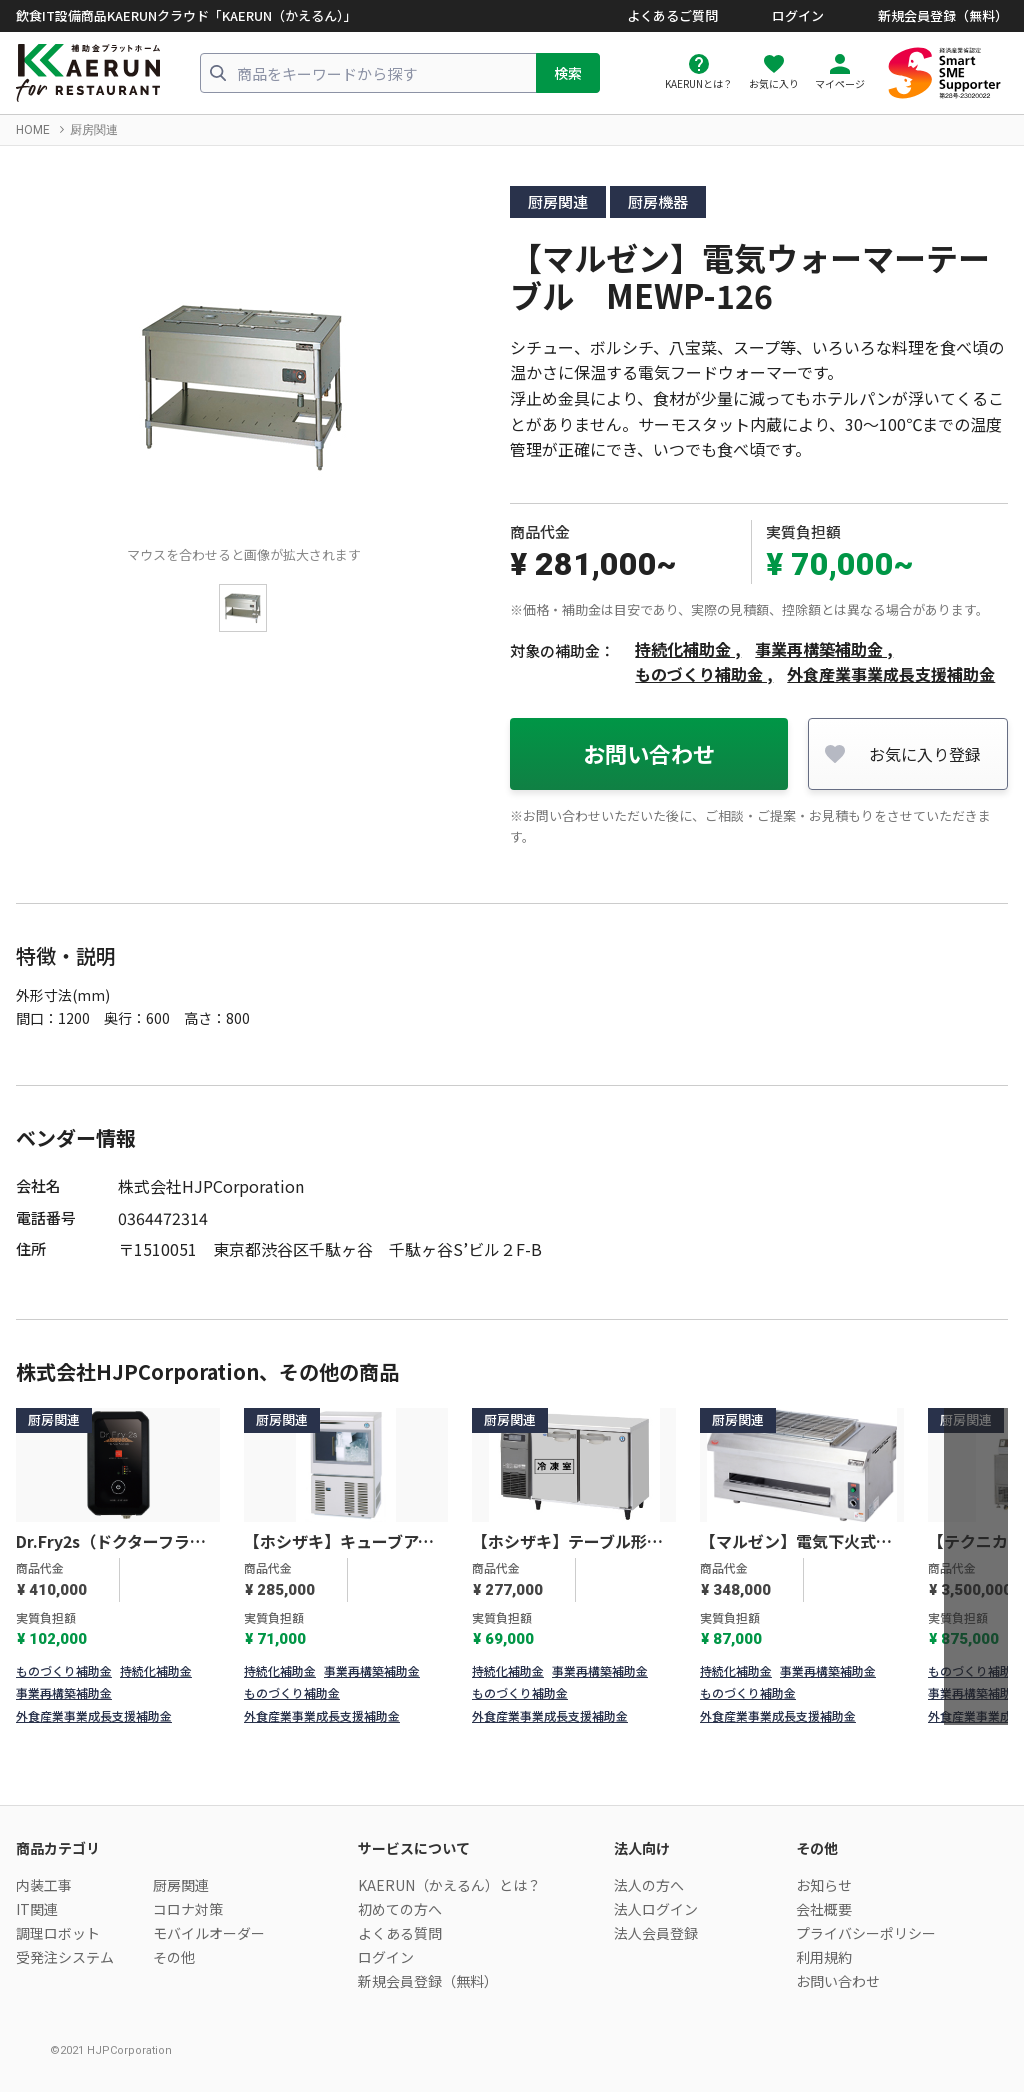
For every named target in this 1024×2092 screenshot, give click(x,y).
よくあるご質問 (672, 16)
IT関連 (37, 1909)
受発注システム (65, 1957)
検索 (568, 73)
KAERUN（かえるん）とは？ (449, 1885)
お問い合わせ (649, 753)
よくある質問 (400, 1933)
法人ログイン (656, 1909)
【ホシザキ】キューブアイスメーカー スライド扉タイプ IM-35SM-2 (342, 1542)
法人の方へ (649, 1885)
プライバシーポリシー (866, 1933)
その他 (174, 1957)
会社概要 (824, 1909)
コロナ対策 (188, 1909)
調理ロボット (58, 1933)
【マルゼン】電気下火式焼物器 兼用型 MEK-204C (796, 1542)
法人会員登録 (656, 1933)
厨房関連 (94, 130)
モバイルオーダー (209, 1933)
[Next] (976, 1567)
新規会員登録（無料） (943, 16)
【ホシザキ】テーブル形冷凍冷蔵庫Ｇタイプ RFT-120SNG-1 (567, 1542)
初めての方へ (400, 1909)
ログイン (798, 16)
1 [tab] (499, 1708)
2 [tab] (525, 1708)
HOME (33, 130)
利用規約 (824, 1957)
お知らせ (824, 1885)
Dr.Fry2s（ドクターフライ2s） (111, 1542)
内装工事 (44, 1885)
